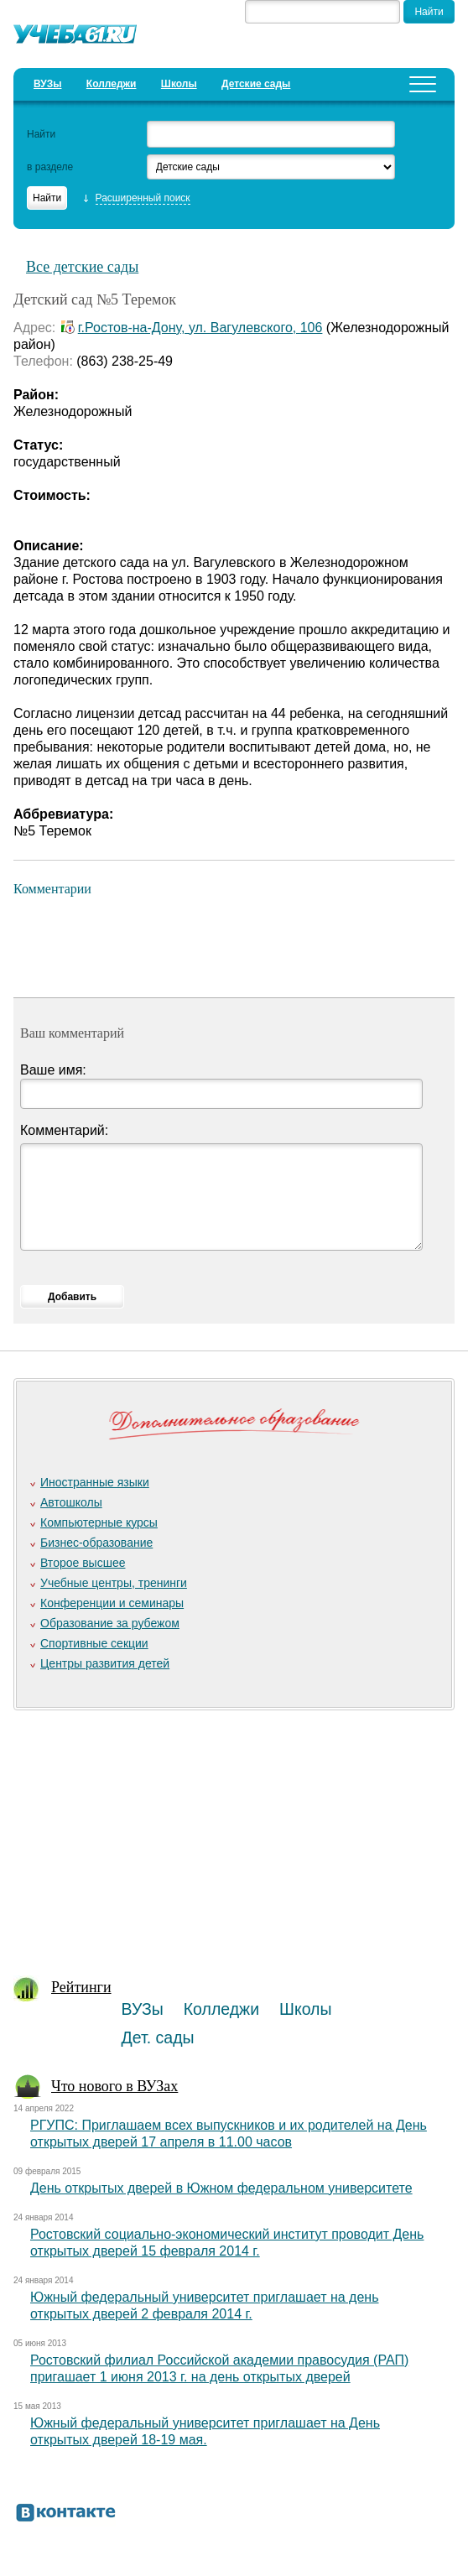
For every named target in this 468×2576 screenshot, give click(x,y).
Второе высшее (82, 1562)
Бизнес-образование (96, 1542)
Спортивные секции (94, 1643)
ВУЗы (47, 84)
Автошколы (71, 1502)
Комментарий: (64, 1130)
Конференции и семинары (112, 1603)
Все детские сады (82, 266)
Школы (179, 84)
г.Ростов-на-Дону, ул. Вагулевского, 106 (200, 327)
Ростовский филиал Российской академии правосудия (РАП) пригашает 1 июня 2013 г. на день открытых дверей (219, 2368)
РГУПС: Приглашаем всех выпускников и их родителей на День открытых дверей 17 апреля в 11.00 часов (228, 2133)
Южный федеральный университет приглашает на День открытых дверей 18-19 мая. (205, 2431)
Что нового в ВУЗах (114, 2086)
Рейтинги (81, 1987)
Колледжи (111, 84)
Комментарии (52, 889)
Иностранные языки (94, 1482)
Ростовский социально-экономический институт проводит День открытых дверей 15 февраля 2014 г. (227, 2242)
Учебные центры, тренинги (113, 1583)
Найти (41, 134)
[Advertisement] (229, 1834)
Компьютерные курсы (99, 1522)
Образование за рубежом (109, 1623)
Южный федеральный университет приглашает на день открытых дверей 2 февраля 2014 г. (204, 2305)
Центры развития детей (104, 1663)
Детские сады (255, 84)
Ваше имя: (53, 1070)
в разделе (50, 167)
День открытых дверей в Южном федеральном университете (221, 2188)
